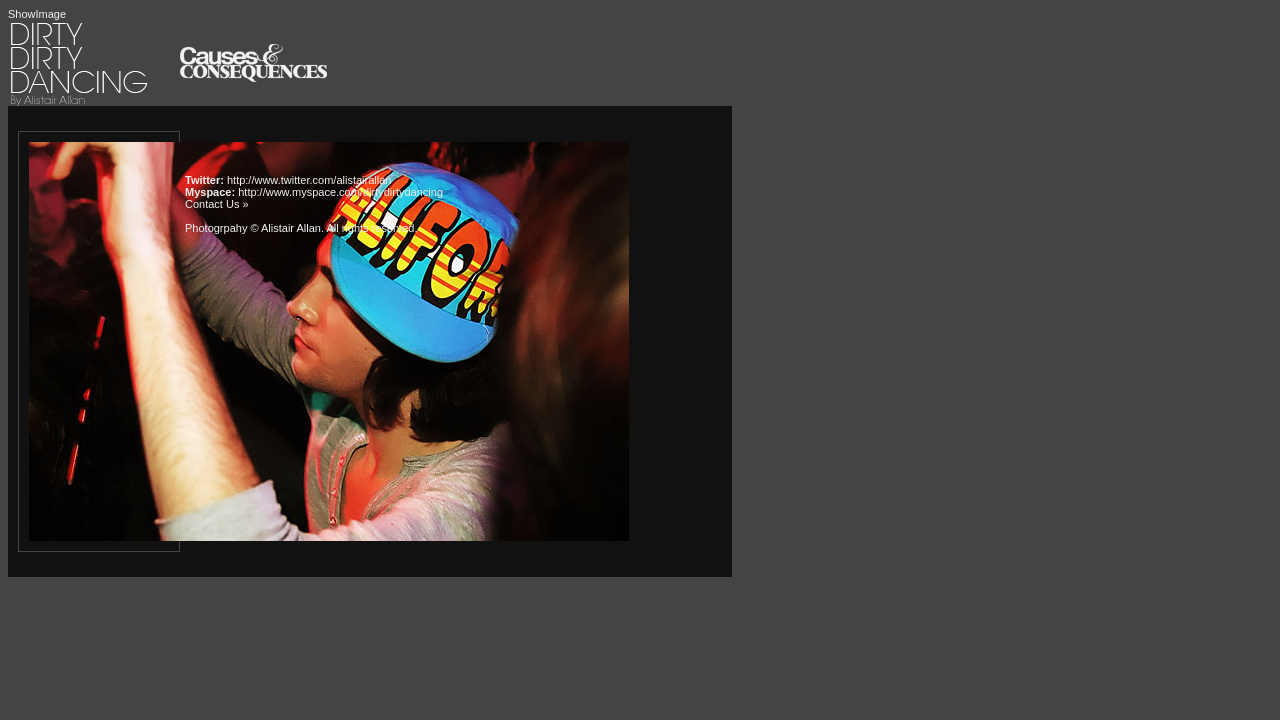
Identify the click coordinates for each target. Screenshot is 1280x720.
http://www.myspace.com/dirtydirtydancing (340, 192)
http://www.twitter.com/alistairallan (309, 180)
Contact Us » (217, 204)
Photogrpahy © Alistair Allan (253, 228)
